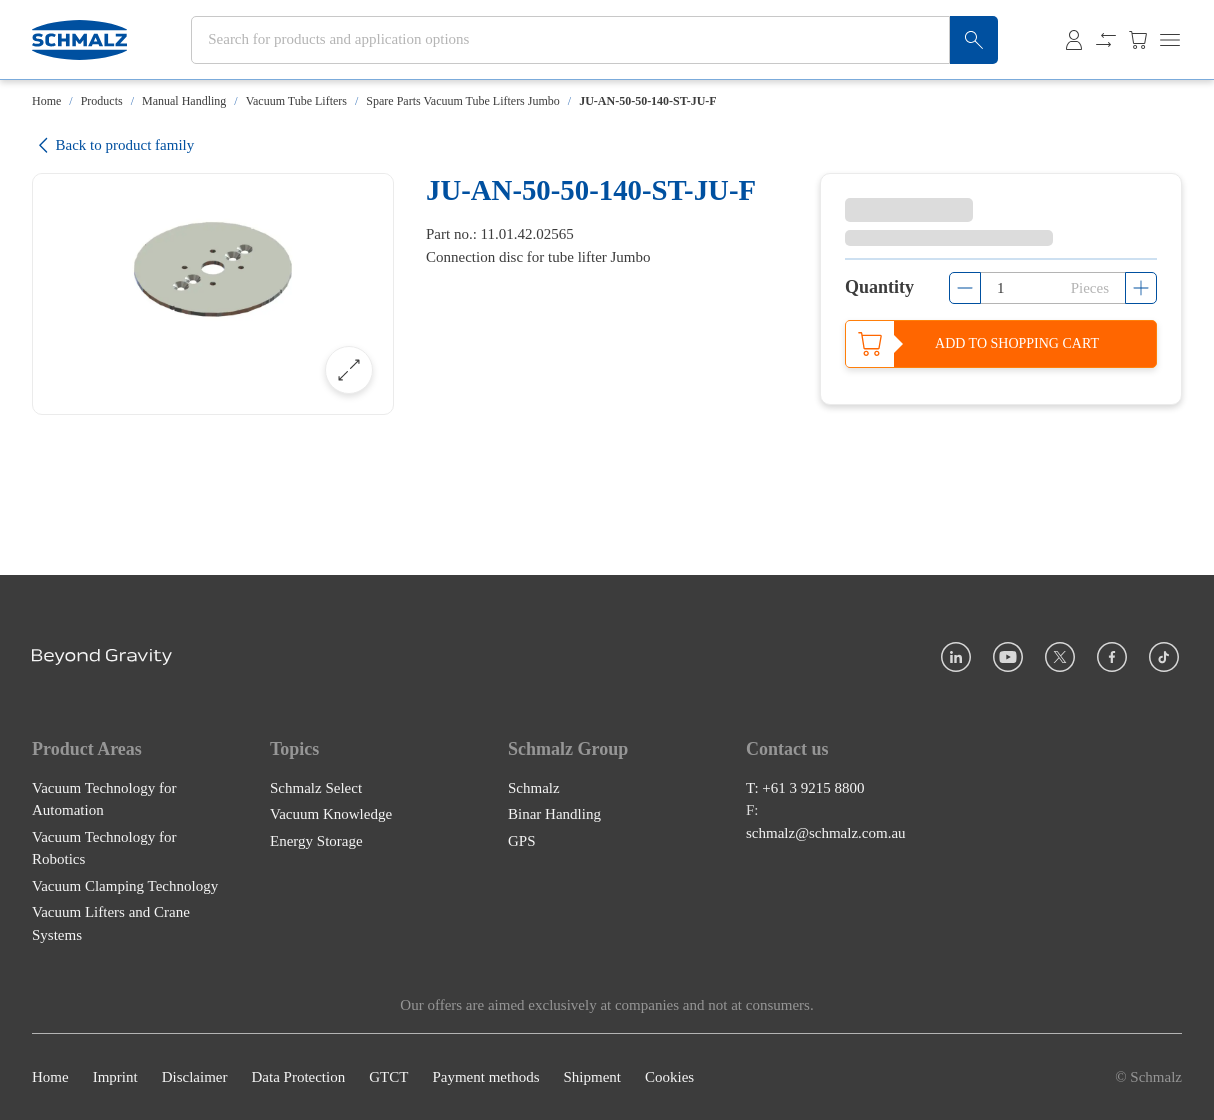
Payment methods (485, 1077)
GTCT (388, 1077)
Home (46, 101)
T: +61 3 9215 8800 (805, 788)
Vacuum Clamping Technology (125, 886)
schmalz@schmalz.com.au (826, 833)
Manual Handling (184, 101)
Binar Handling (554, 814)
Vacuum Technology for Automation (104, 799)
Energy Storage (316, 841)
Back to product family (113, 145)
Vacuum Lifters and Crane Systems (111, 923)
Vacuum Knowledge (331, 814)
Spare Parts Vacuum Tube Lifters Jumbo (462, 101)
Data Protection (298, 1077)
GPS (522, 841)
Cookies (669, 1077)
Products (102, 101)
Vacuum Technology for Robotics (104, 848)
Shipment (592, 1077)
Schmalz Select (316, 788)
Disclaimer (195, 1077)
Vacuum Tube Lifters (296, 101)
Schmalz (534, 788)
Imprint (115, 1077)
